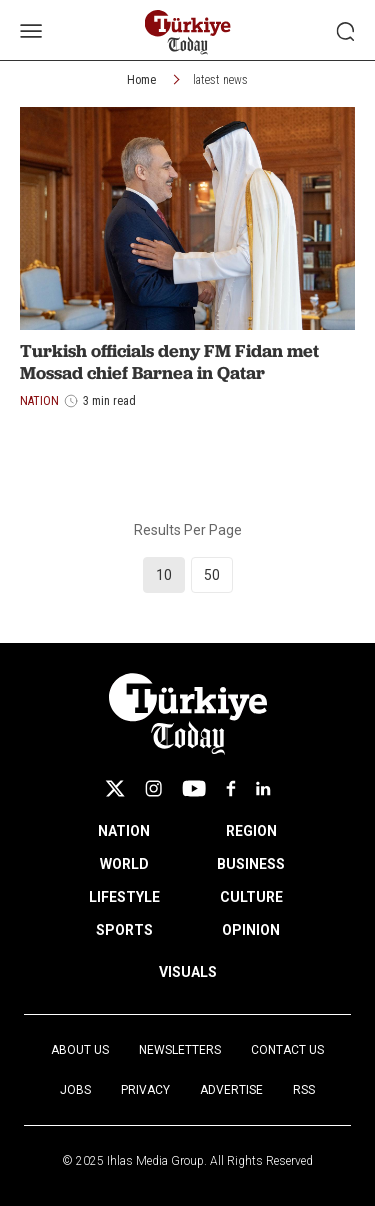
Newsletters (180, 1050)
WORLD (124, 864)
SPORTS (124, 930)
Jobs (75, 1090)
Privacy (145, 1090)
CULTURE (251, 897)
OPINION (251, 930)
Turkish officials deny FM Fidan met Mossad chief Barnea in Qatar (169, 361)
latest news (220, 80)
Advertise (231, 1090)
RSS (304, 1090)
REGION (251, 831)
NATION (124, 831)
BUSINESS (251, 864)
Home (141, 80)
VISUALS (188, 972)
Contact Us (287, 1050)
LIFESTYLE (124, 897)
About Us (80, 1050)
